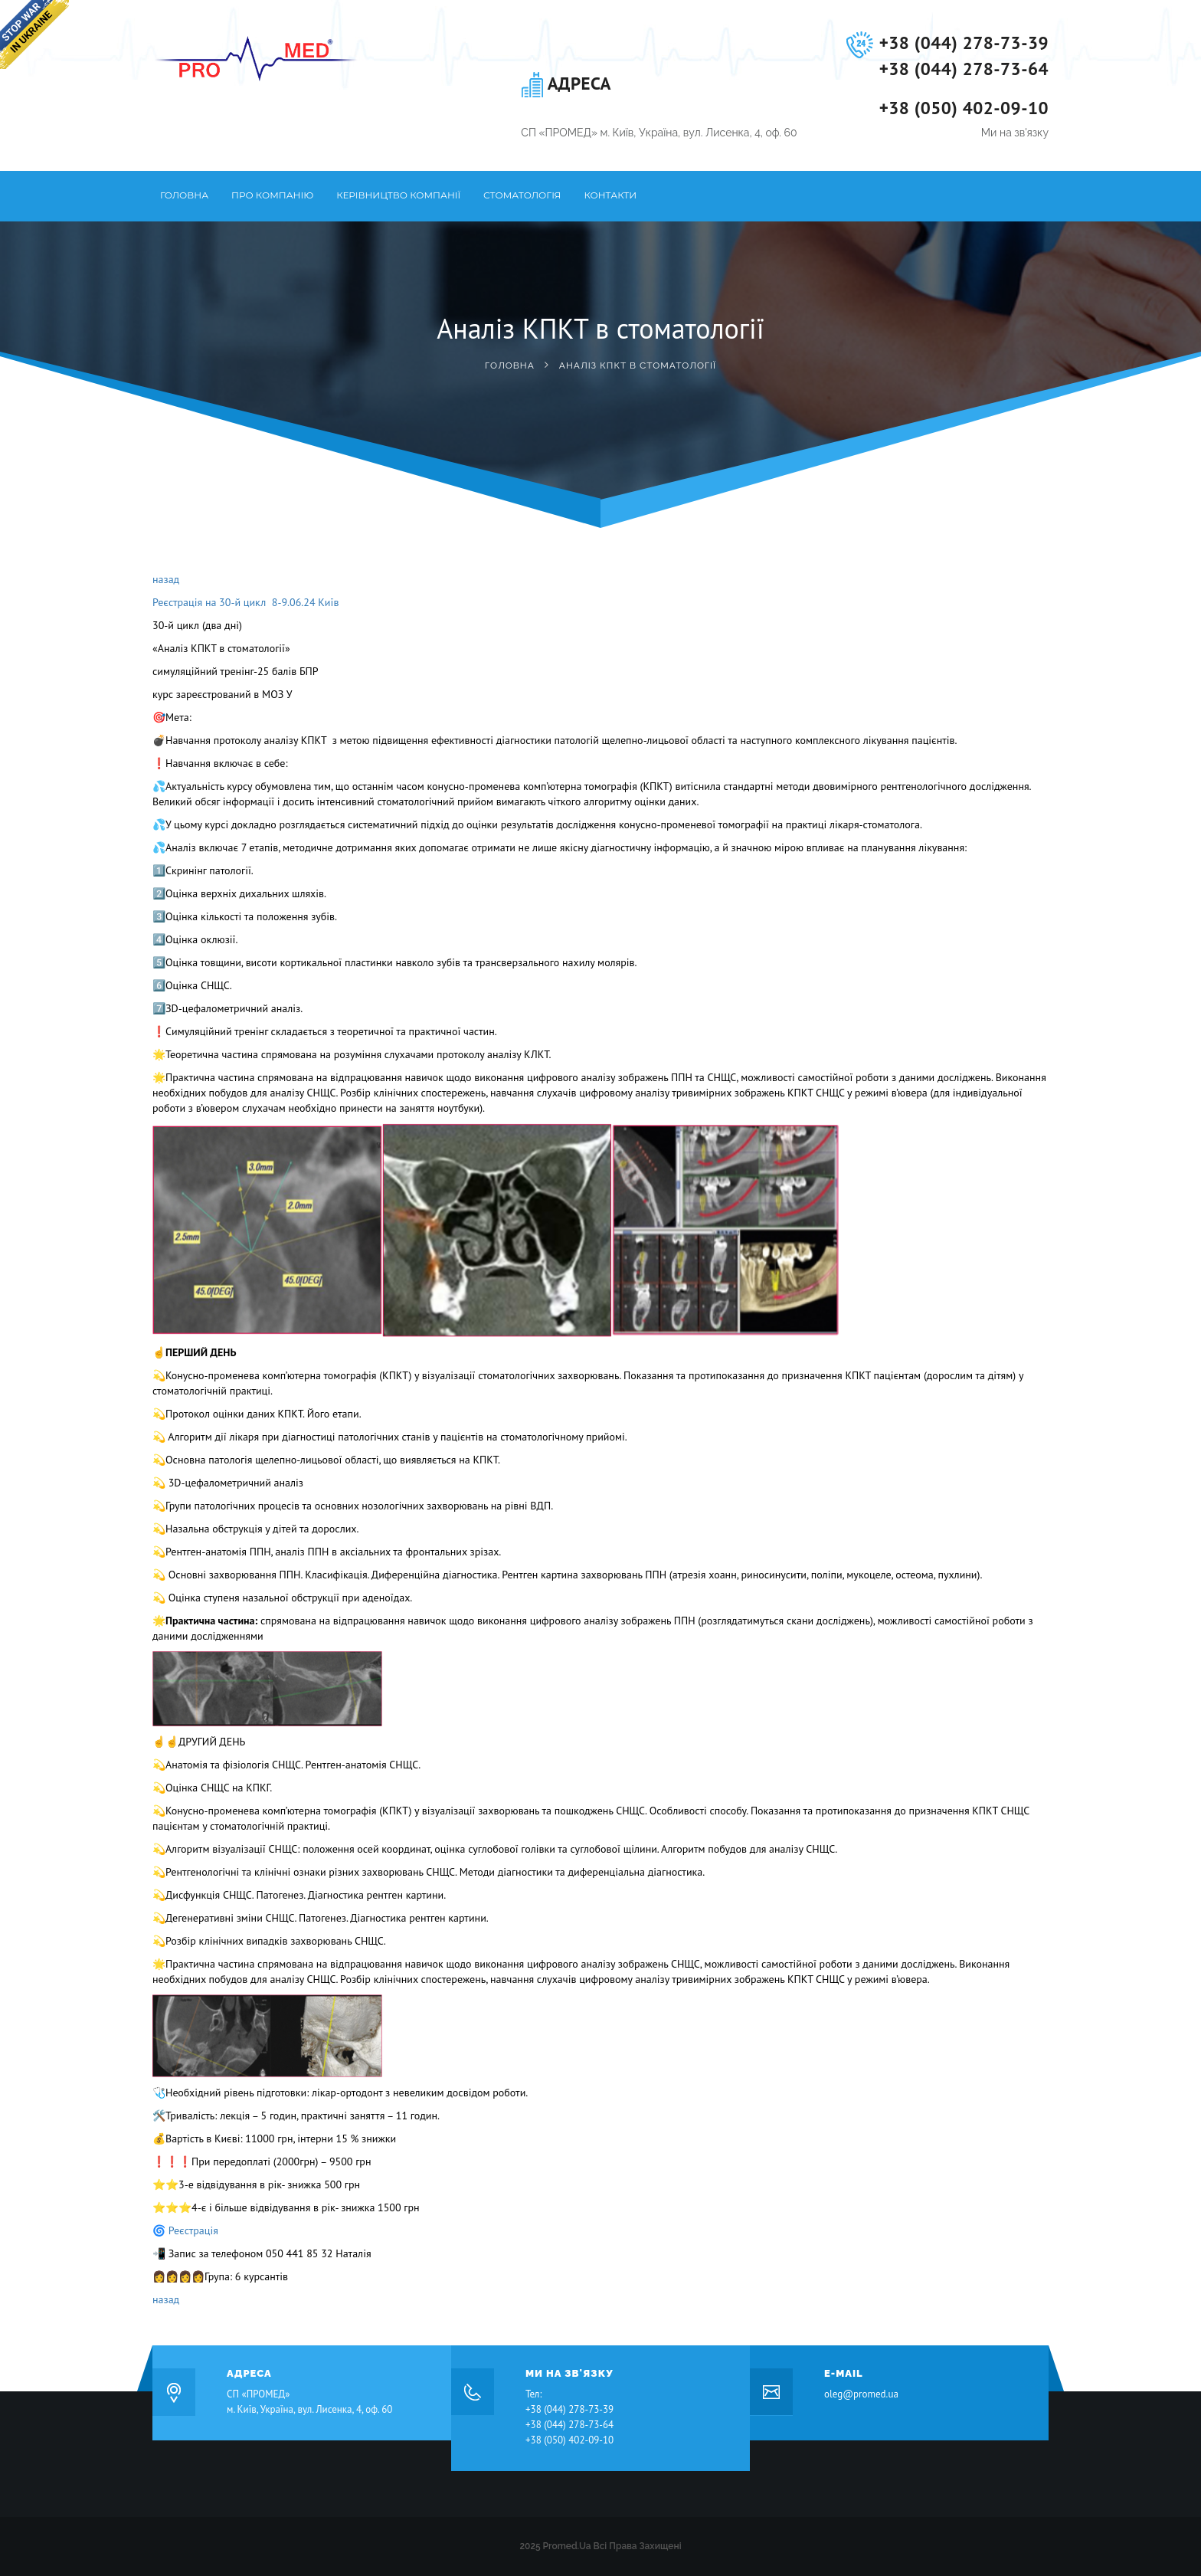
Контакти (610, 195)
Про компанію (272, 195)
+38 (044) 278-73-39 (964, 42)
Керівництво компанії (398, 195)
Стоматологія (522, 195)
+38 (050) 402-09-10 (964, 108)
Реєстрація (196, 2230)
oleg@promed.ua (861, 2394)
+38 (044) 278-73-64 (964, 68)
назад (165, 579)
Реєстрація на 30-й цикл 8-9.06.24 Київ (245, 602)
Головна (184, 195)
